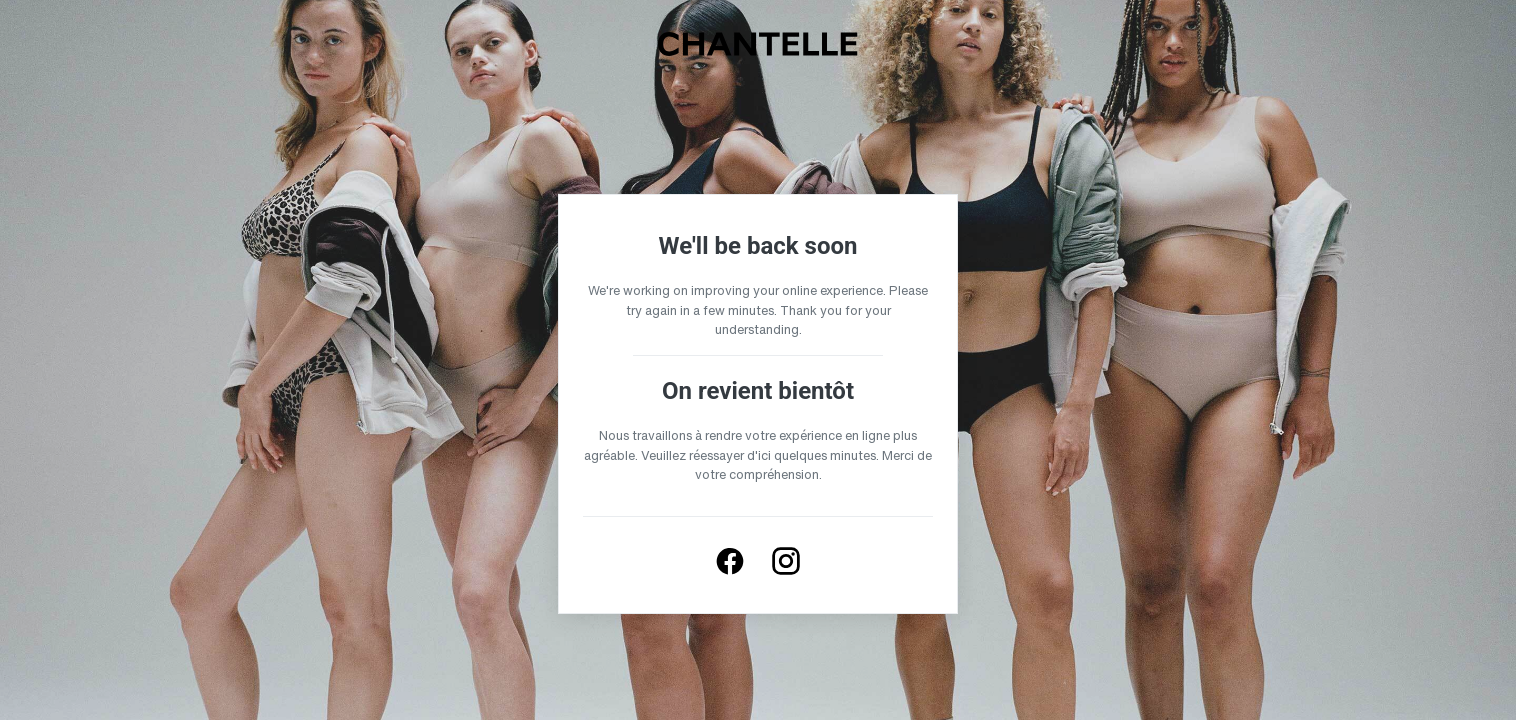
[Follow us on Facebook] (730, 561)
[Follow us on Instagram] (786, 561)
